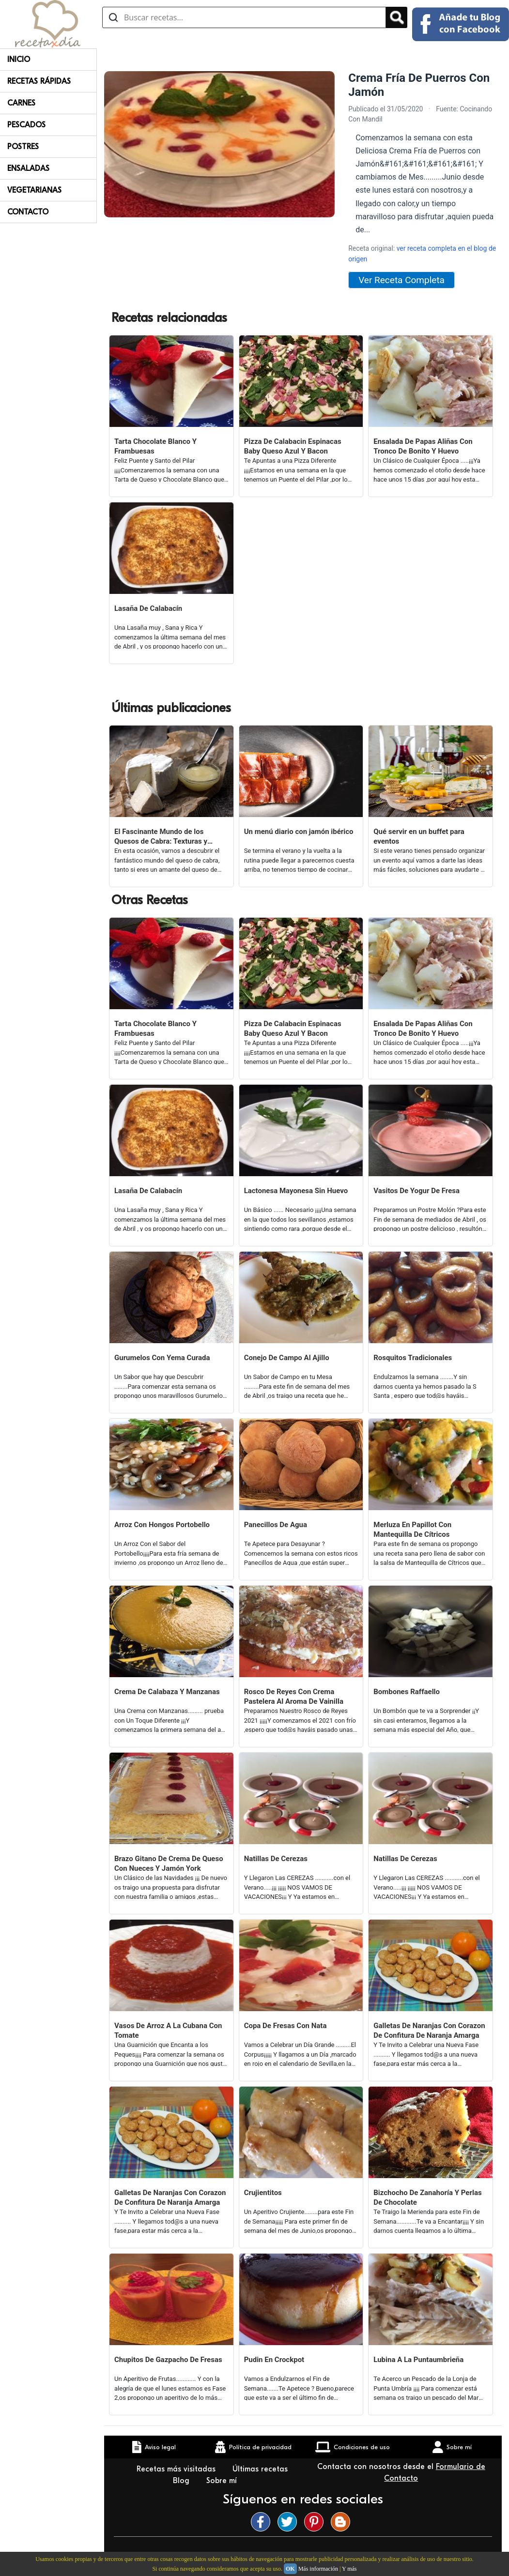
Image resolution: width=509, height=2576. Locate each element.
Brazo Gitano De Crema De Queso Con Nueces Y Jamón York (168, 1863)
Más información (318, 2568)
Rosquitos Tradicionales (412, 1357)
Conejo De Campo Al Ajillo (286, 1357)
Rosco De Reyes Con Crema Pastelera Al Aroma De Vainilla (293, 1696)
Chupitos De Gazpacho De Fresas (168, 2359)
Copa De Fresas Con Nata (285, 2025)
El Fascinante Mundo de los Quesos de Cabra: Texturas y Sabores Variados (160, 836)
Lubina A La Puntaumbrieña (418, 2359)
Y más (349, 2568)
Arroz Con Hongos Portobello (162, 1524)
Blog (182, 2480)
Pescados (26, 125)
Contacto (27, 212)
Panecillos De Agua (275, 1524)
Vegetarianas (34, 190)
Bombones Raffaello (406, 1691)
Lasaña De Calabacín (148, 608)
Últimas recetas (260, 2469)
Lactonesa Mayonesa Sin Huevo (296, 1190)
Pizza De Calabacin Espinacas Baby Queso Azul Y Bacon (292, 446)
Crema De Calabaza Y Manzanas (167, 1691)
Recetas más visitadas (177, 2469)
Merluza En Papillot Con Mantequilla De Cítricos (412, 1529)
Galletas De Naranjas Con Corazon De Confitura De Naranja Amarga (429, 2030)
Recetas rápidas (39, 81)
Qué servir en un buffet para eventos (418, 836)
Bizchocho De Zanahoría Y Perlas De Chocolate (427, 2197)
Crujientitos (263, 2192)
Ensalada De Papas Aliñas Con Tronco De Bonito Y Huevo (422, 446)
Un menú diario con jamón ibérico (299, 831)
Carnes (21, 103)
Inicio (18, 59)
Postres (23, 146)
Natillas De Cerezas (276, 1858)
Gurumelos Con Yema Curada (162, 1357)
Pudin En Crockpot (274, 2359)
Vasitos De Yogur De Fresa (416, 1190)
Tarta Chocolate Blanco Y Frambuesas (155, 446)
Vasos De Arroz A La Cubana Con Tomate (168, 2030)
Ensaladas (28, 168)
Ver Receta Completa (401, 280)
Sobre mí (222, 2480)
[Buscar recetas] (244, 17)
